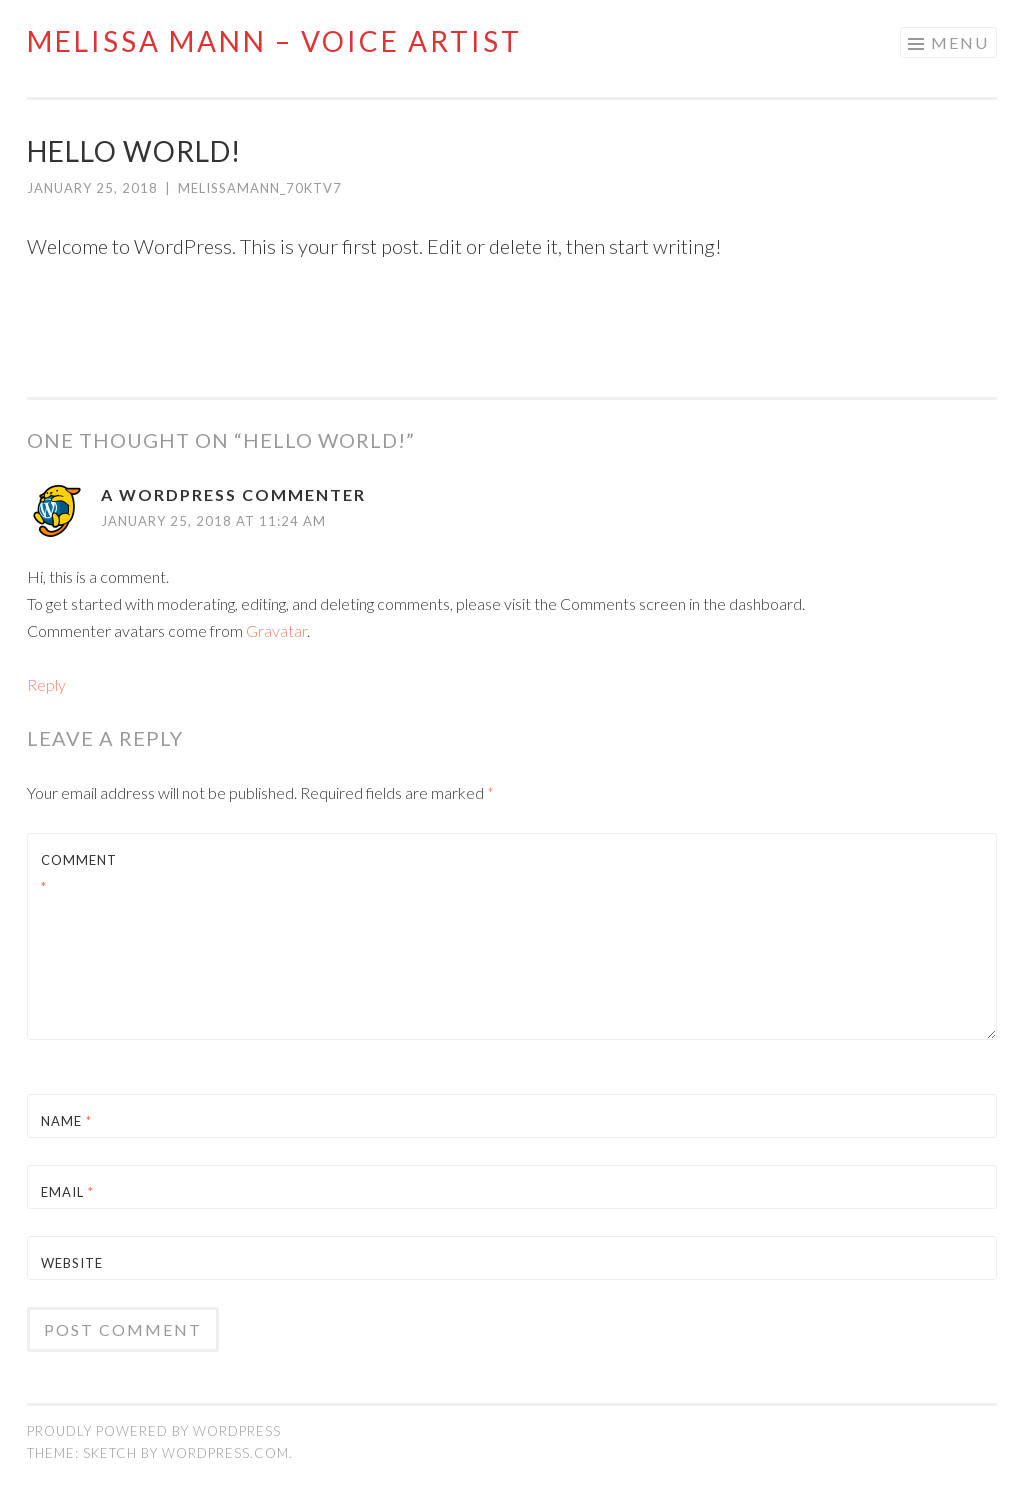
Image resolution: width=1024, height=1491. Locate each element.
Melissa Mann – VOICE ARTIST (274, 41)
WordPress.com (225, 1453)
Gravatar (276, 630)
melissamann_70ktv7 (260, 188)
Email (67, 1192)
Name (66, 1121)
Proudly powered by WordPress (154, 1431)
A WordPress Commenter (233, 494)
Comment (79, 873)
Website (72, 1263)
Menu (960, 42)
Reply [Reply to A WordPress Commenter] (46, 684)
